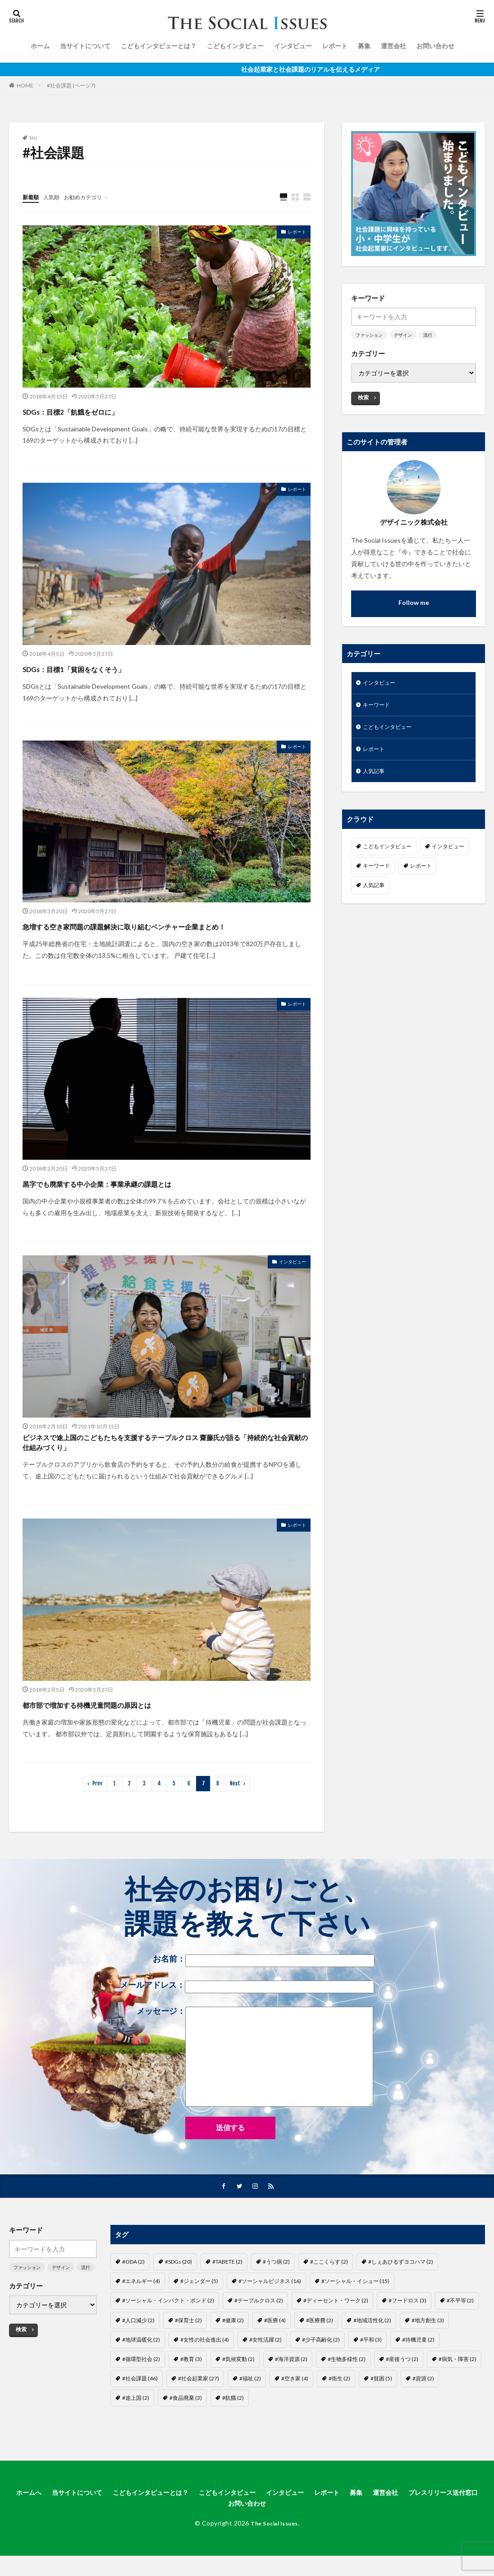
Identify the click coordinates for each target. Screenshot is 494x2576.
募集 (364, 46)
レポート (335, 46)
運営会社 (393, 46)
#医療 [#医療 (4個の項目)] (275, 2348)
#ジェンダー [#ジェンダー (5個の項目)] (199, 2309)
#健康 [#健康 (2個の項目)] (233, 2348)
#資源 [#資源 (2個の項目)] (423, 2406)
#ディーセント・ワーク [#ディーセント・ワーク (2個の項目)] (335, 2328)
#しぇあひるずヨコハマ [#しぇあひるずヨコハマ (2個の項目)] (400, 2289)
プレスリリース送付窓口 (220, 2533)
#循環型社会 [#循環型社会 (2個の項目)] (141, 2387)
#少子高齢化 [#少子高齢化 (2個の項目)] (321, 2367)
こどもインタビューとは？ (159, 46)
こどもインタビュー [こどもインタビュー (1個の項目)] (387, 853)
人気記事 (375, 777)
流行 (427, 335)
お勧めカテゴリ (91, 197)
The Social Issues (274, 2554)
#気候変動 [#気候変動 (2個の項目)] (238, 2387)
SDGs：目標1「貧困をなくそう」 (105, 668)
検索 (363, 397)
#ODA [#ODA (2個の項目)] (133, 2289)
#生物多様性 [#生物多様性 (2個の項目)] (347, 2387)
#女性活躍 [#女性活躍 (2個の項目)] (265, 2367)
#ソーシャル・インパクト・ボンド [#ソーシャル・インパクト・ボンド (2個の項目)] (168, 2328)
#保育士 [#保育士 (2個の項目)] (188, 2348)
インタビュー (293, 46)
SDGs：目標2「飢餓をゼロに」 (99, 410)
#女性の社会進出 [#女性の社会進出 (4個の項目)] (204, 2367)
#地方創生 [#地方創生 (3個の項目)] (428, 2348)
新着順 (32, 197)
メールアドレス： (247, 2014)
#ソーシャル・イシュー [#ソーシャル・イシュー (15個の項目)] (355, 2309)
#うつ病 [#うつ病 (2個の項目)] (276, 2289)
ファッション (369, 335)
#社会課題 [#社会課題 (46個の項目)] (140, 2406)
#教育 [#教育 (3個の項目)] (191, 2387)
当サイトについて (85, 46)
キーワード (378, 707)
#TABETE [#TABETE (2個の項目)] (227, 2289)
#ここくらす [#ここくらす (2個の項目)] (329, 2289)
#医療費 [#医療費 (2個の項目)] (319, 2348)
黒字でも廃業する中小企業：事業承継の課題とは (143, 1199)
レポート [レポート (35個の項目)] (421, 872)
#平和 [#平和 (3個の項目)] (371, 2367)
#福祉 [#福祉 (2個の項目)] (250, 2406)
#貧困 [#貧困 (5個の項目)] (381, 2406)
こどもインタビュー (235, 46)
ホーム (40, 46)
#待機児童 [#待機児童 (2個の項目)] (418, 2367)
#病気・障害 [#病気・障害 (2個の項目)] (457, 2387)
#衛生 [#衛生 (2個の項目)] (339, 2406)
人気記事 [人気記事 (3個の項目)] (373, 891)
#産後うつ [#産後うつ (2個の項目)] (402, 2387)
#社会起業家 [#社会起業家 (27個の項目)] (198, 2406)
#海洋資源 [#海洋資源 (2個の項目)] (291, 2387)
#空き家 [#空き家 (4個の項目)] (294, 2406)
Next (235, 1810)
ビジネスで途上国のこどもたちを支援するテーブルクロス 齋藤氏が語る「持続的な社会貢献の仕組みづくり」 (162, 1465)
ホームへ (48, 2521)
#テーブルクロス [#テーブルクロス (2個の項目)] (258, 2328)
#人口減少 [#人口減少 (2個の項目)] (138, 2348)
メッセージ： (255, 2084)
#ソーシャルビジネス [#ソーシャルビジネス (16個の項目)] (269, 2309)
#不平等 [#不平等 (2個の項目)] (460, 2328)
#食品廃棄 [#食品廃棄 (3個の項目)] (185, 2426)
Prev (97, 1810)
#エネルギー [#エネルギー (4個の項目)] (141, 2309)
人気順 (55, 197)
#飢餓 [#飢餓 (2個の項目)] (233, 2426)
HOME (25, 85)
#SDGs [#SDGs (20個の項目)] (178, 2289)
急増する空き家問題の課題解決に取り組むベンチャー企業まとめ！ (166, 933)
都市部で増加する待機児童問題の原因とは (127, 1730)
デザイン (403, 335)
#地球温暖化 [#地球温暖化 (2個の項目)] (141, 2367)
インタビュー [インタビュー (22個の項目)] (448, 853)
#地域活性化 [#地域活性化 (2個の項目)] (372, 2348)
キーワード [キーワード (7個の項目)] (376, 872)
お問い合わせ (435, 46)
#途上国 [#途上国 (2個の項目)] (135, 2426)
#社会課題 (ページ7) (71, 85)
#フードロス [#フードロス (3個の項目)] (407, 2328)
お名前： (264, 1988)
